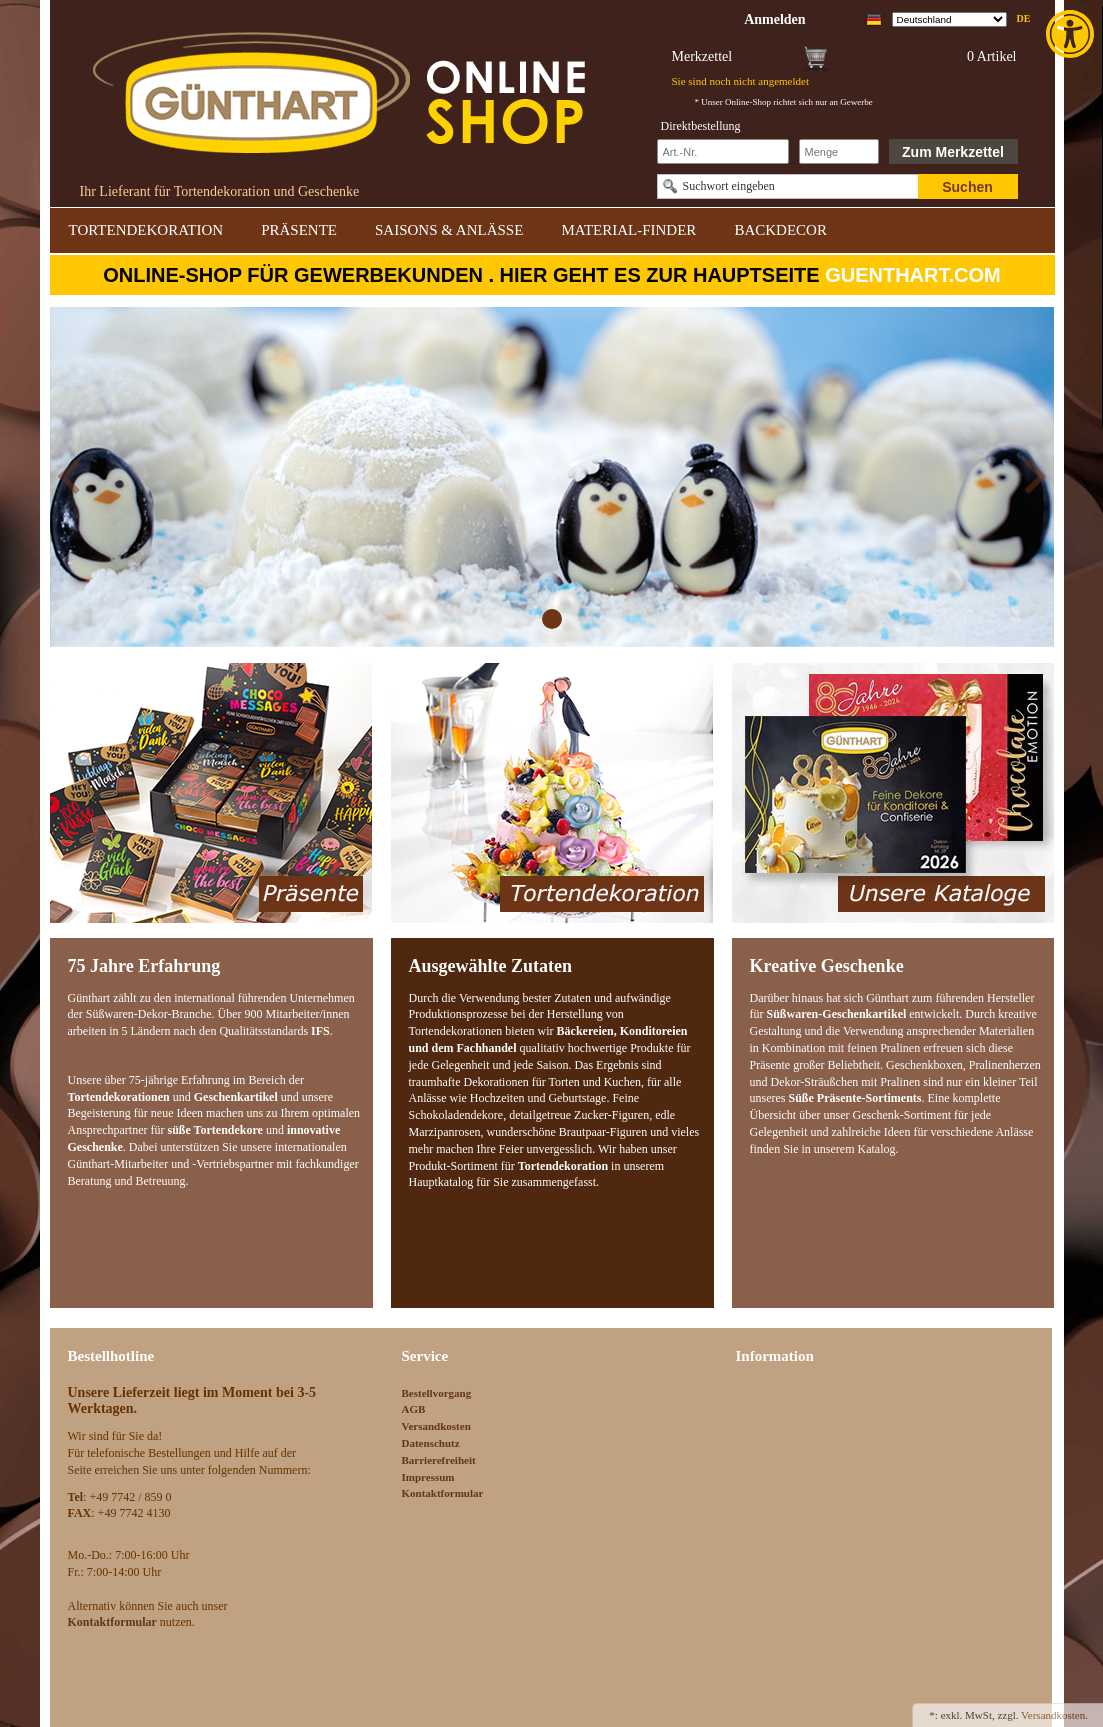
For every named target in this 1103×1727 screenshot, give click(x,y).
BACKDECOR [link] (780, 230)
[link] (1072, 34)
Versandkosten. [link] (1054, 1715)
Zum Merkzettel (953, 152)
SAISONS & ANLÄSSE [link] (449, 230)
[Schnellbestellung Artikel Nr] (723, 151)
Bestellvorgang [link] (437, 1393)
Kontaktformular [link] (443, 1493)
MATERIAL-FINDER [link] (628, 230)
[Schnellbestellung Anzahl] (839, 151)
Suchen (967, 187)
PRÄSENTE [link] (299, 230)
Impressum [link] (428, 1477)
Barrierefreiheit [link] (439, 1460)
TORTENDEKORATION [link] (146, 230)
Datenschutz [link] (431, 1443)
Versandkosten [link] (436, 1426)
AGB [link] (414, 1409)
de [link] (1024, 18)
